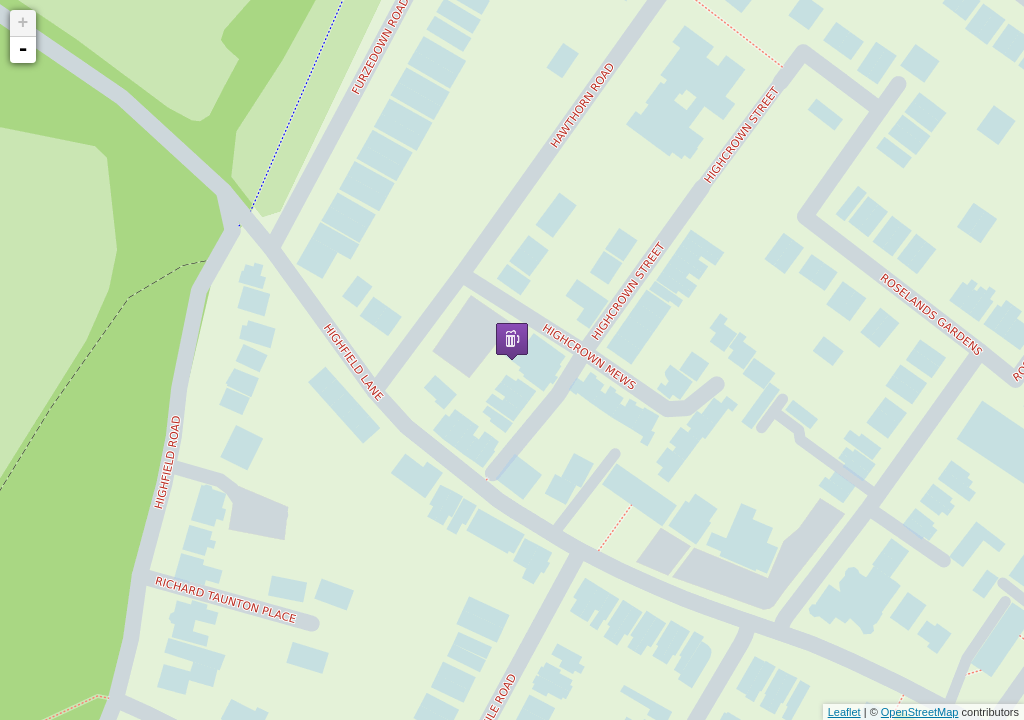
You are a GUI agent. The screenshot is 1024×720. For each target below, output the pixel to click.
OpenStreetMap (920, 712)
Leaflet (844, 712)
